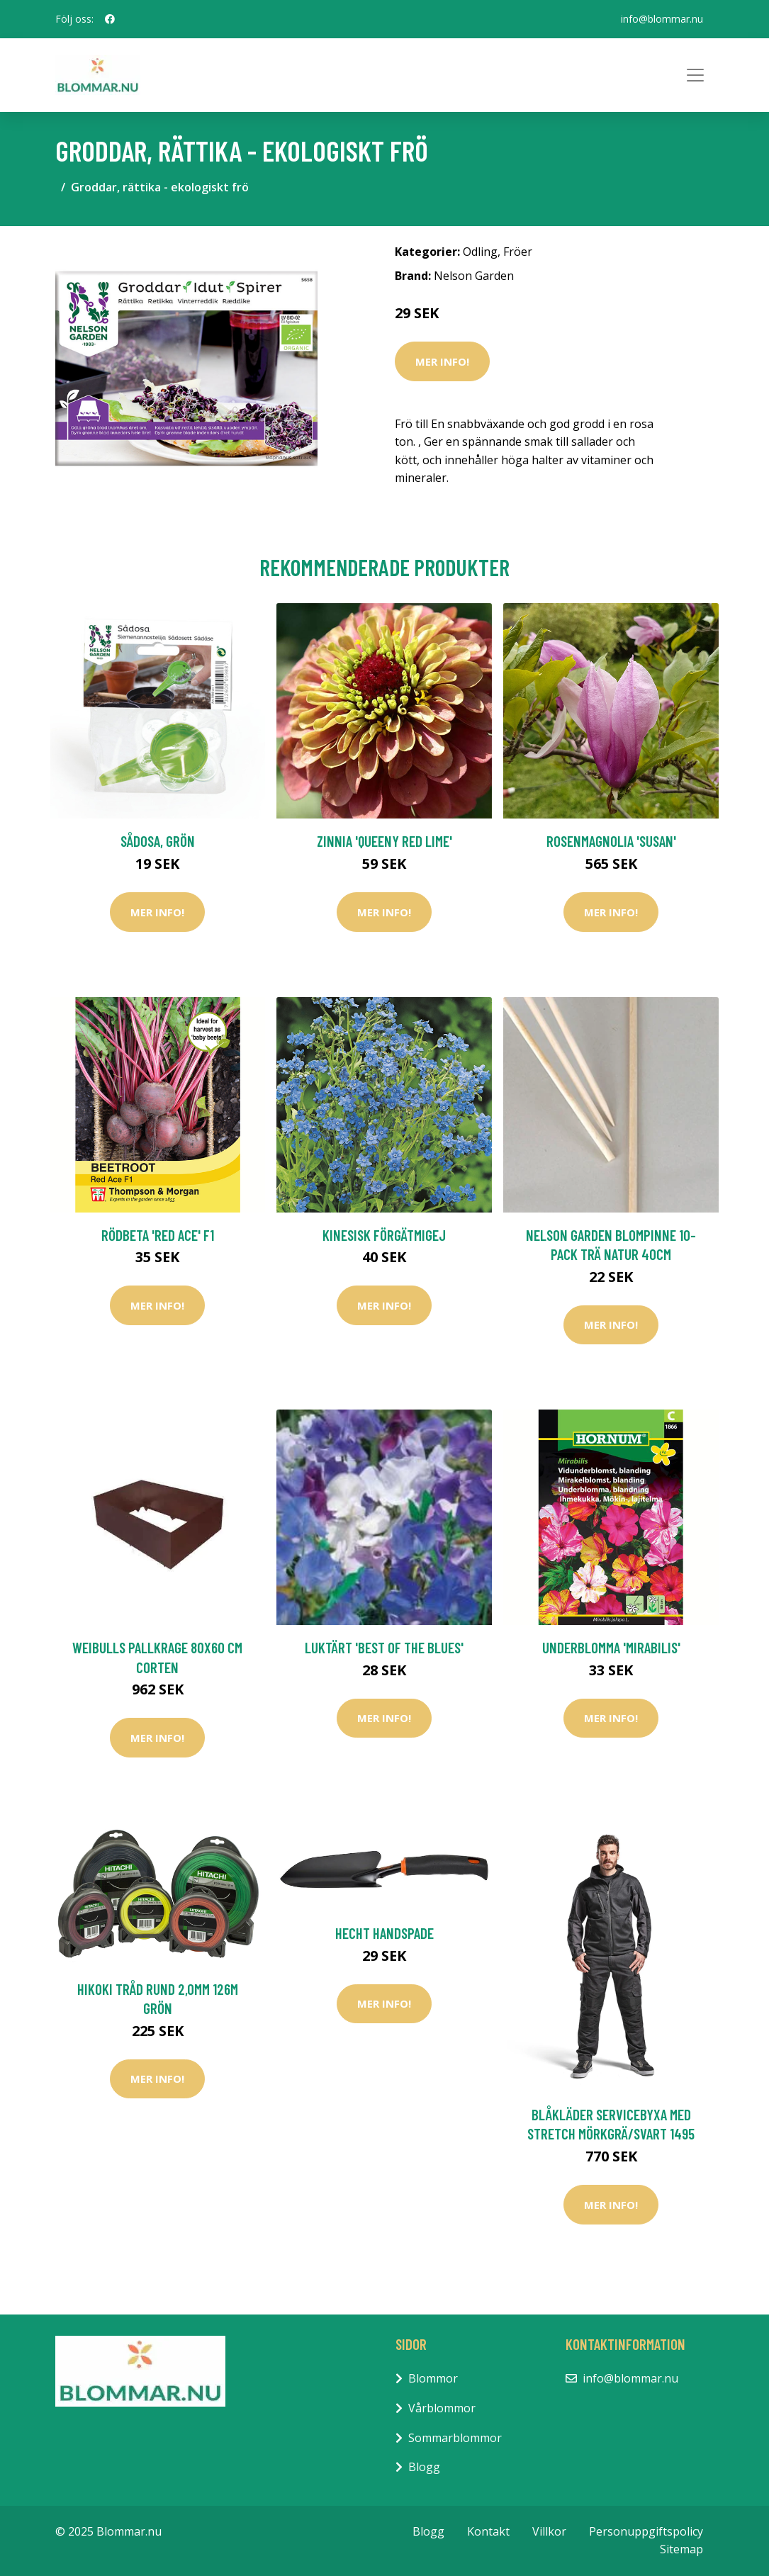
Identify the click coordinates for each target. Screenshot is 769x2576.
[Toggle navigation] (695, 75)
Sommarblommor (455, 2438)
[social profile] (109, 19)
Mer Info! (442, 361)
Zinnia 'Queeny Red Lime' (384, 841)
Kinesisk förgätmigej (384, 1235)
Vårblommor (442, 2408)
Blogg (424, 2467)
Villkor (549, 2531)
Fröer (517, 251)
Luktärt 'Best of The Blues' (384, 1647)
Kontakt (488, 2531)
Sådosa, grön (157, 841)
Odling (480, 251)
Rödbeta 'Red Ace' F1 (157, 1235)
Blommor (433, 2378)
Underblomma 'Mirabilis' (611, 1647)
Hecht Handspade (384, 1933)
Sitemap (681, 2549)
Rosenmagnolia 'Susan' (611, 841)
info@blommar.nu (662, 19)
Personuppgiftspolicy (646, 2531)
